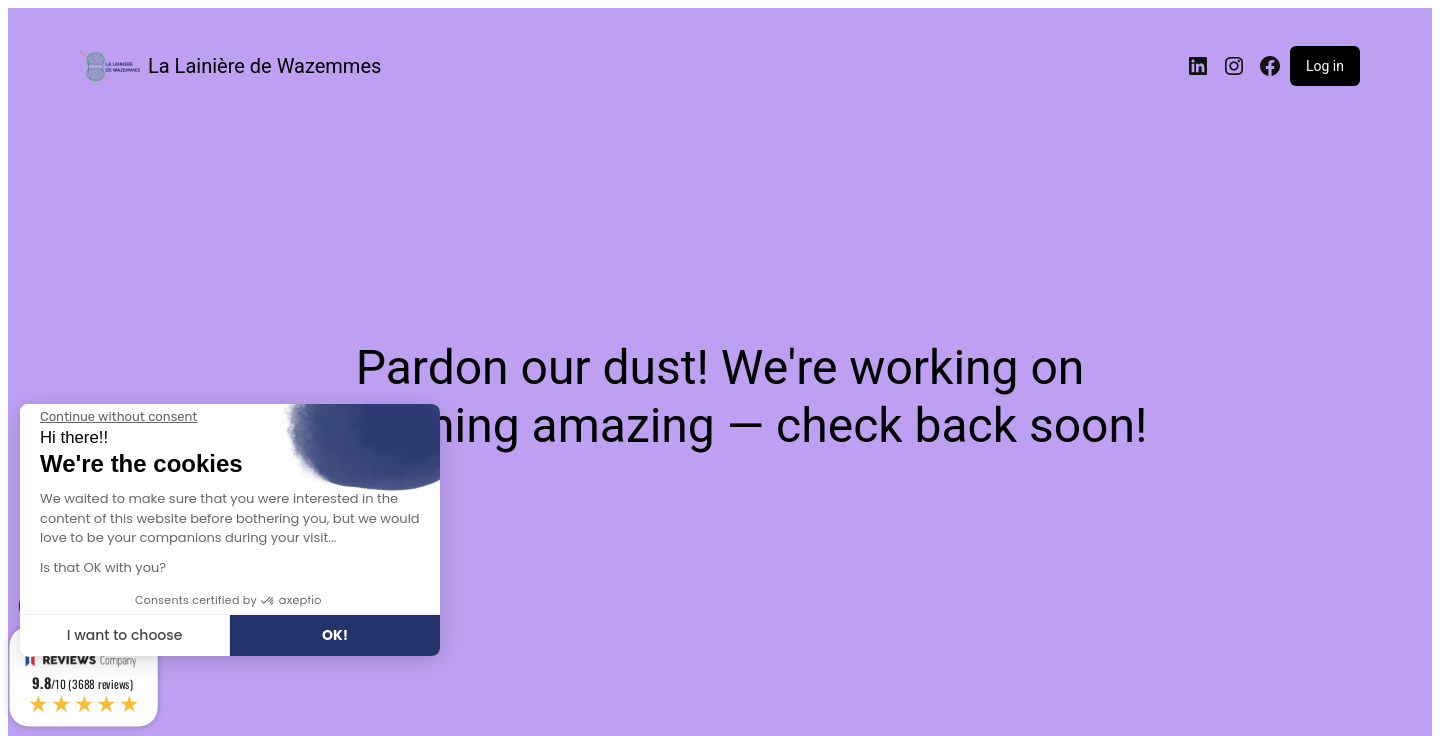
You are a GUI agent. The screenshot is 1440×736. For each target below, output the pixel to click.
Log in (1325, 66)
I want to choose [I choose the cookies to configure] (125, 635)
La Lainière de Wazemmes (264, 66)
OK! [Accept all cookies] (335, 635)
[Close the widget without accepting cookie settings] (118, 417)
